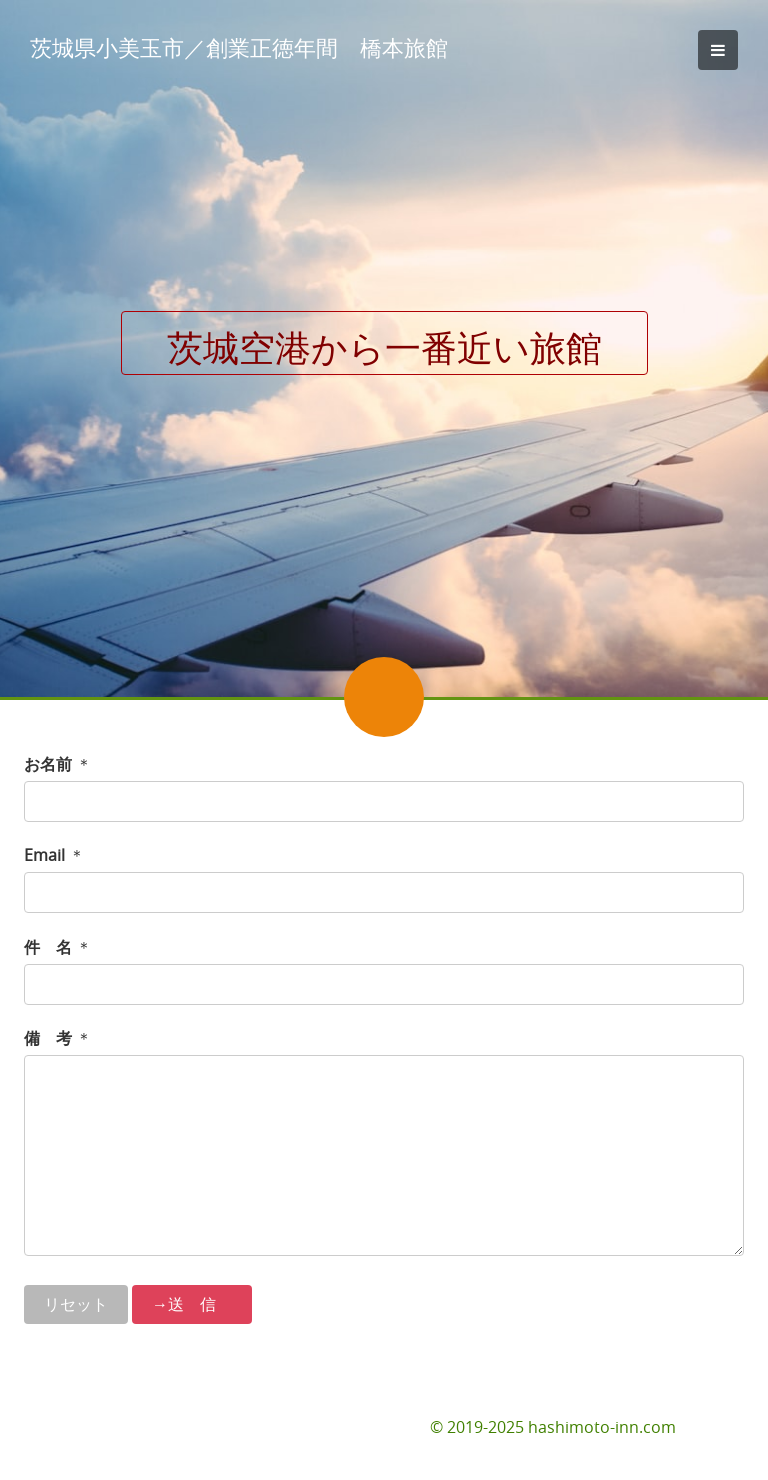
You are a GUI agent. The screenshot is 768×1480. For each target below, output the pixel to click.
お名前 (48, 764)
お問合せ (712, 1427)
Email (44, 855)
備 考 (48, 1038)
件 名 (48, 947)
